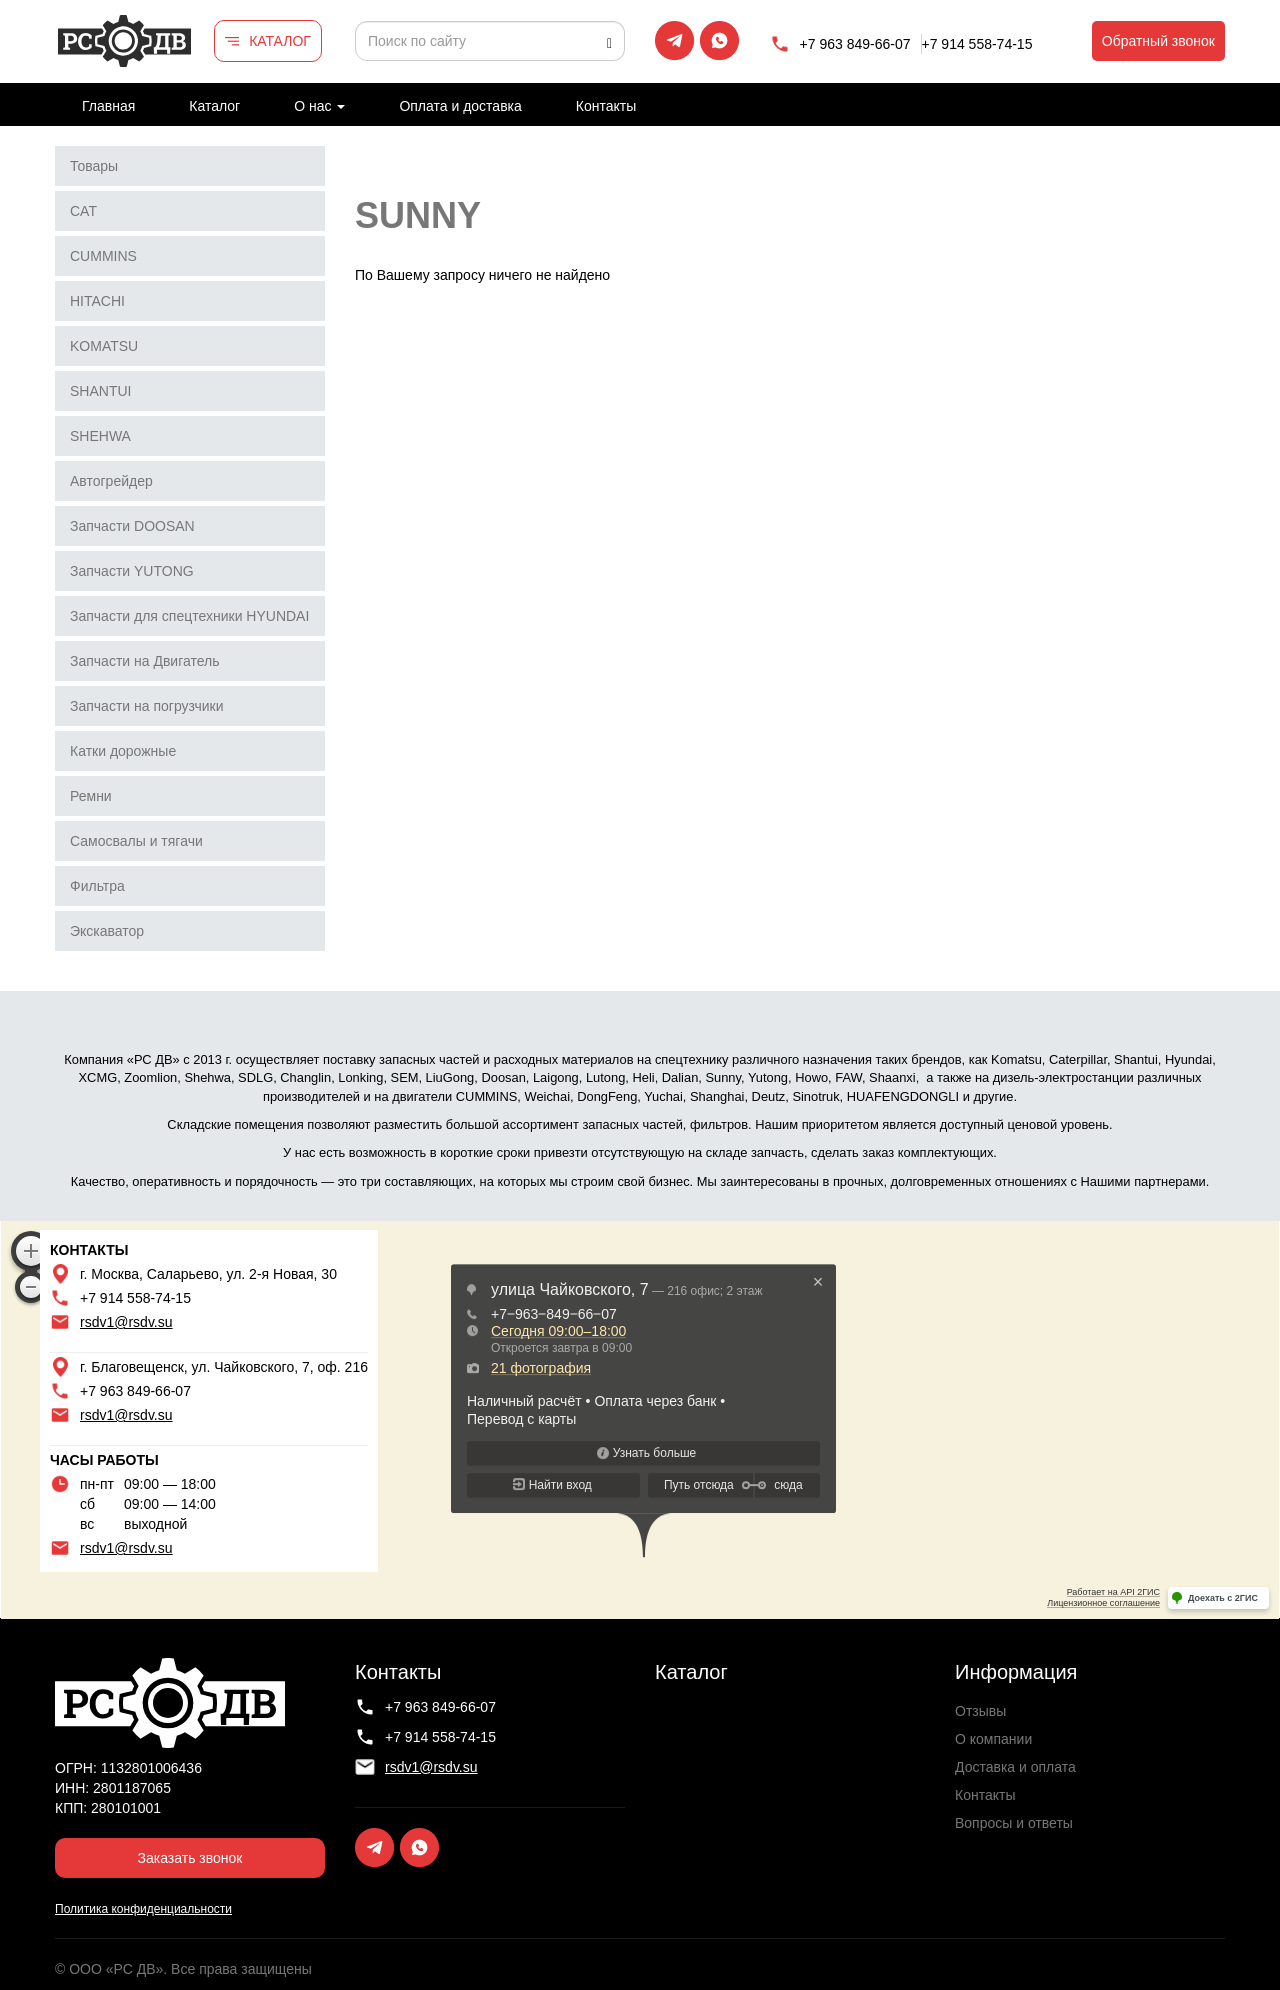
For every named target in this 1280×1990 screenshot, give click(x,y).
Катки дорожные (123, 751)
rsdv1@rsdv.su (126, 1322)
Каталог (214, 106)
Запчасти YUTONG (132, 571)
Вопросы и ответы (1014, 1823)
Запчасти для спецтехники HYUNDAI (189, 616)
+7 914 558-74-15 (977, 44)
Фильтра (97, 886)
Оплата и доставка (460, 106)
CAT (83, 211)
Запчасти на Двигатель (145, 661)
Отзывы (980, 1711)
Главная (108, 106)
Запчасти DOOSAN (132, 526)
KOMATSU (104, 346)
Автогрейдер (111, 481)
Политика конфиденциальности (143, 1909)
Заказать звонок (190, 1858)
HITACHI (97, 301)
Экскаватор (107, 931)
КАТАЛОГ (280, 41)
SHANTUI (100, 391)
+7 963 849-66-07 (855, 44)
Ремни (91, 796)
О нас (319, 106)
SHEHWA (100, 436)
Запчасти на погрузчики (147, 706)
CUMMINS (103, 256)
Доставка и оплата (1015, 1767)
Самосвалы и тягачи (136, 841)
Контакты (606, 106)
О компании (993, 1739)
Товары (94, 166)
